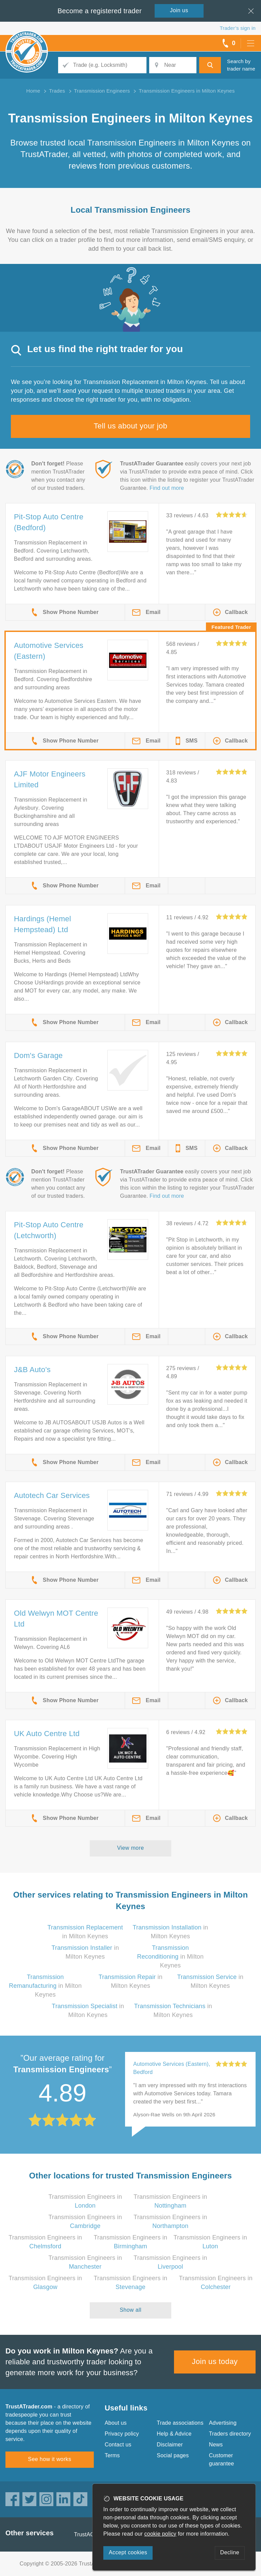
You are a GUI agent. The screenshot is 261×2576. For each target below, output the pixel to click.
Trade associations (180, 2423)
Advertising (223, 2423)
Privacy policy (122, 2434)
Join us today (215, 2361)
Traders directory (230, 2434)
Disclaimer (170, 2444)
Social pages (173, 2455)
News (216, 2444)
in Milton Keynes (170, 1956)
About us (116, 2423)
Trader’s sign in (238, 28)
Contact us (118, 2444)
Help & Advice (174, 2434)
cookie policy (160, 2534)
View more (130, 1848)
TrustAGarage (91, 2534)
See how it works (49, 2459)
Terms (112, 2455)
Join (179, 10)
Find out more (167, 488)
